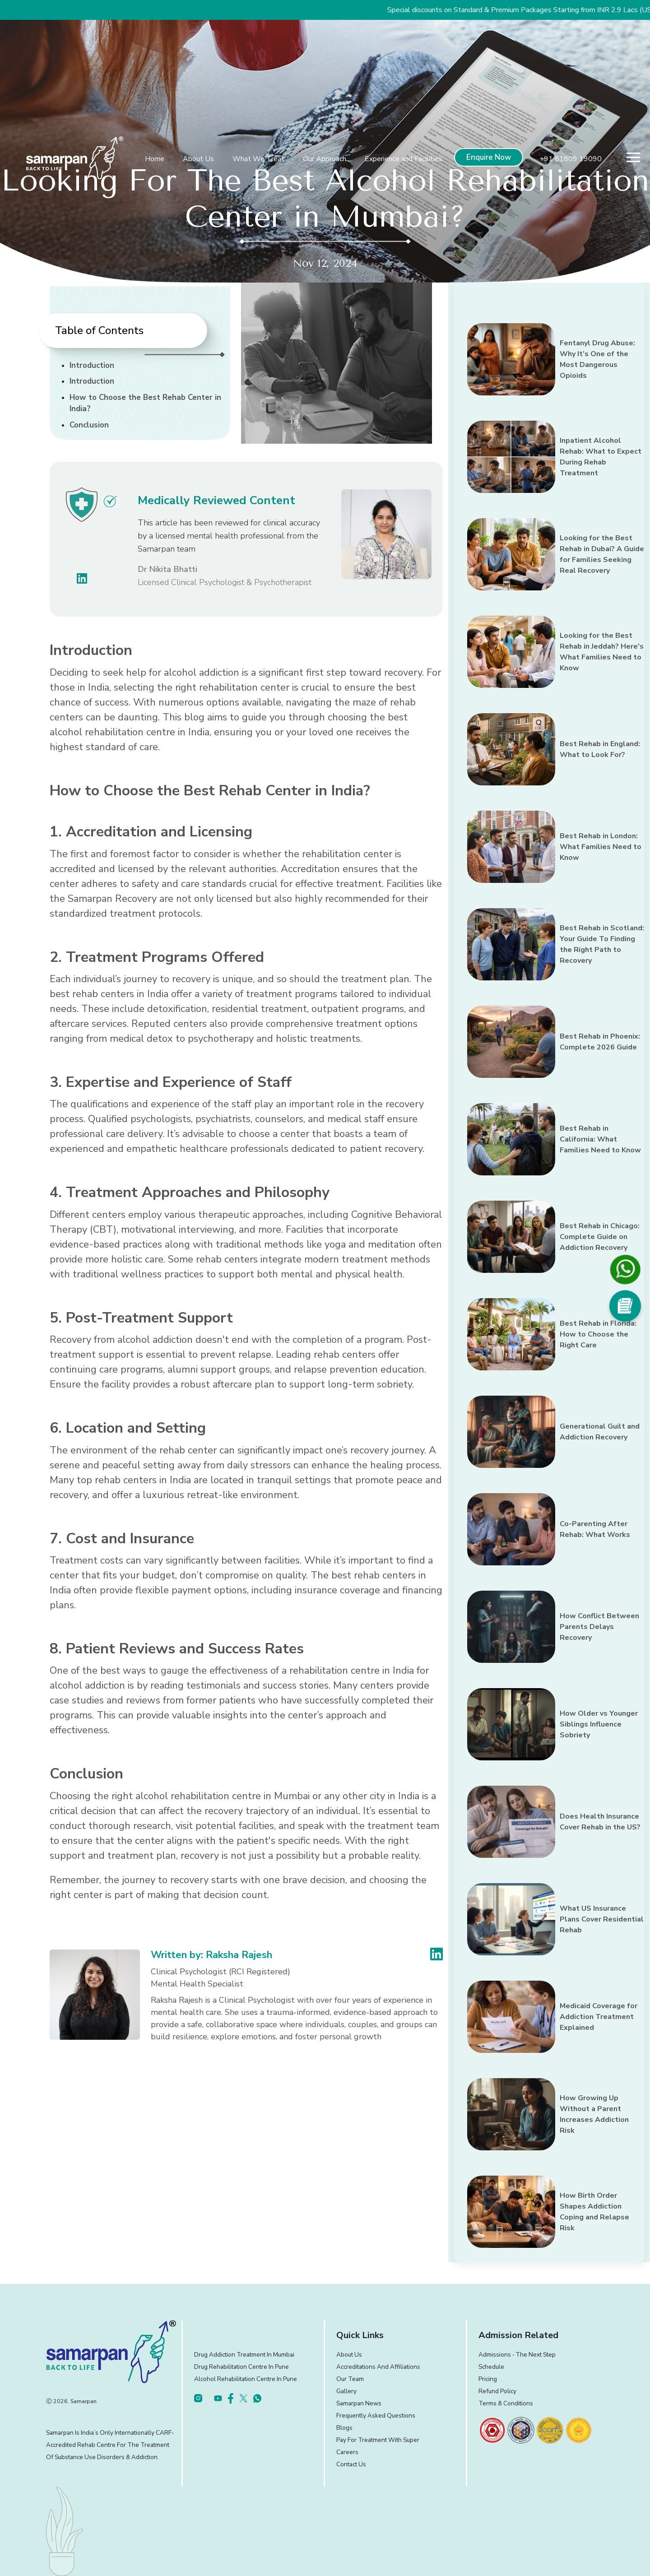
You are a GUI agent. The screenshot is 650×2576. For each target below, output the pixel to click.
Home (154, 159)
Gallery (346, 2391)
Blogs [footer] (344, 2427)
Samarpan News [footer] (358, 2403)
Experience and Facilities (403, 159)
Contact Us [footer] (351, 2464)
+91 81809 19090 (570, 159)
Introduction (92, 365)
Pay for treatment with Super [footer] (377, 2440)
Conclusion (89, 425)
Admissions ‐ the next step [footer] (517, 2354)
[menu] (633, 157)
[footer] (492, 2430)
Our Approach (324, 159)
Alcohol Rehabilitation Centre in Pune (245, 2379)
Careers (347, 2452)
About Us (198, 159)
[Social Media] (625, 1306)
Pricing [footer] (487, 2379)
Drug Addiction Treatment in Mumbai (244, 2354)
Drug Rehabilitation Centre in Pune (241, 2366)
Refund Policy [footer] (497, 2391)
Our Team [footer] (350, 2379)
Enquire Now (488, 157)
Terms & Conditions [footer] (505, 2403)
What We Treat (258, 159)
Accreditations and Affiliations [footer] (378, 2366)
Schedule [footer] (491, 2366)
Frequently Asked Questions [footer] (375, 2415)
